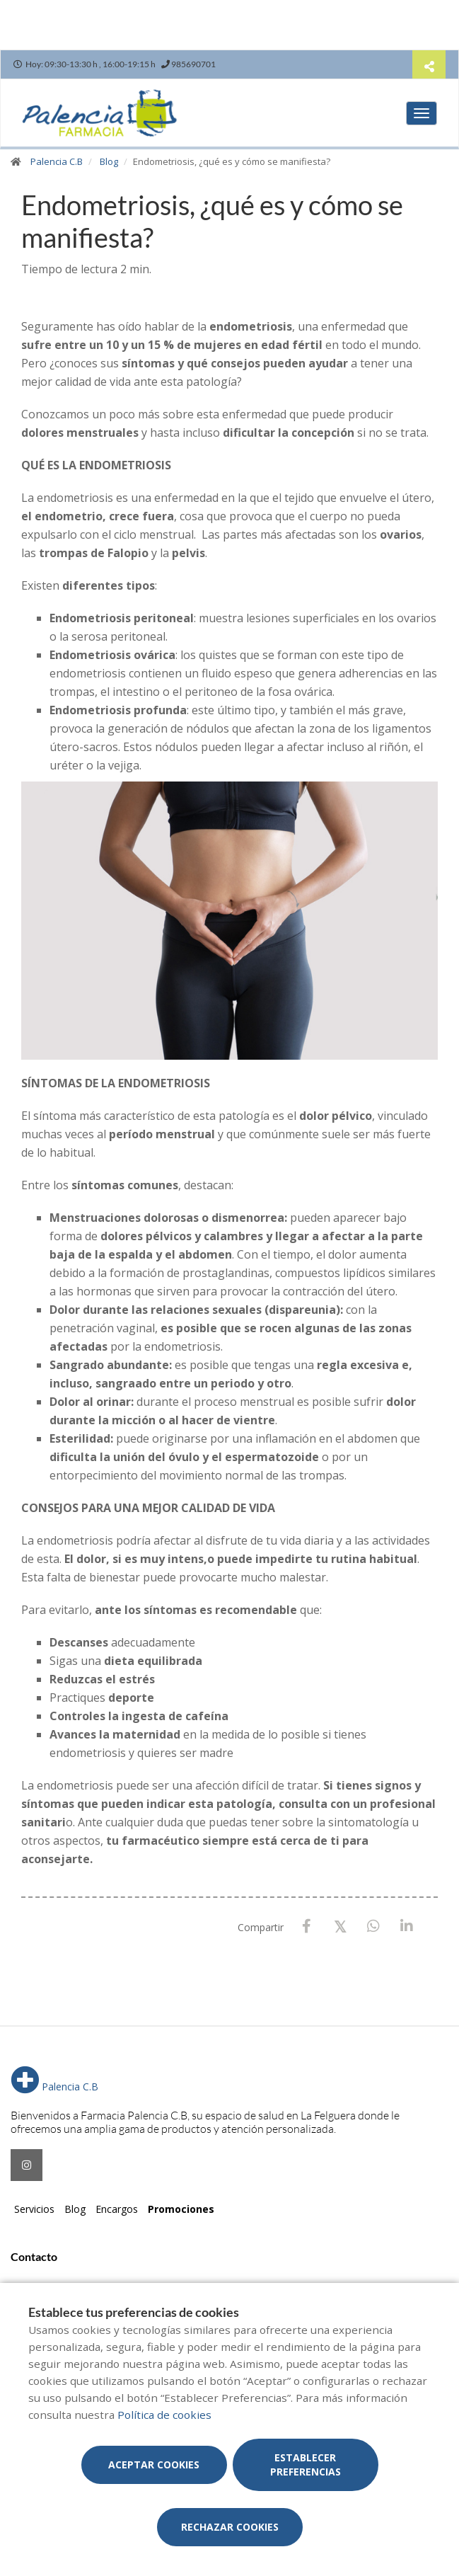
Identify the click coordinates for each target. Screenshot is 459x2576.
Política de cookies (164, 2415)
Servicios (34, 2209)
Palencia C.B (56, 161)
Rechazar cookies (230, 2527)
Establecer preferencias (305, 2464)
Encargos (116, 2209)
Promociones (181, 2209)
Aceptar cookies (153, 2464)
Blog (109, 161)
